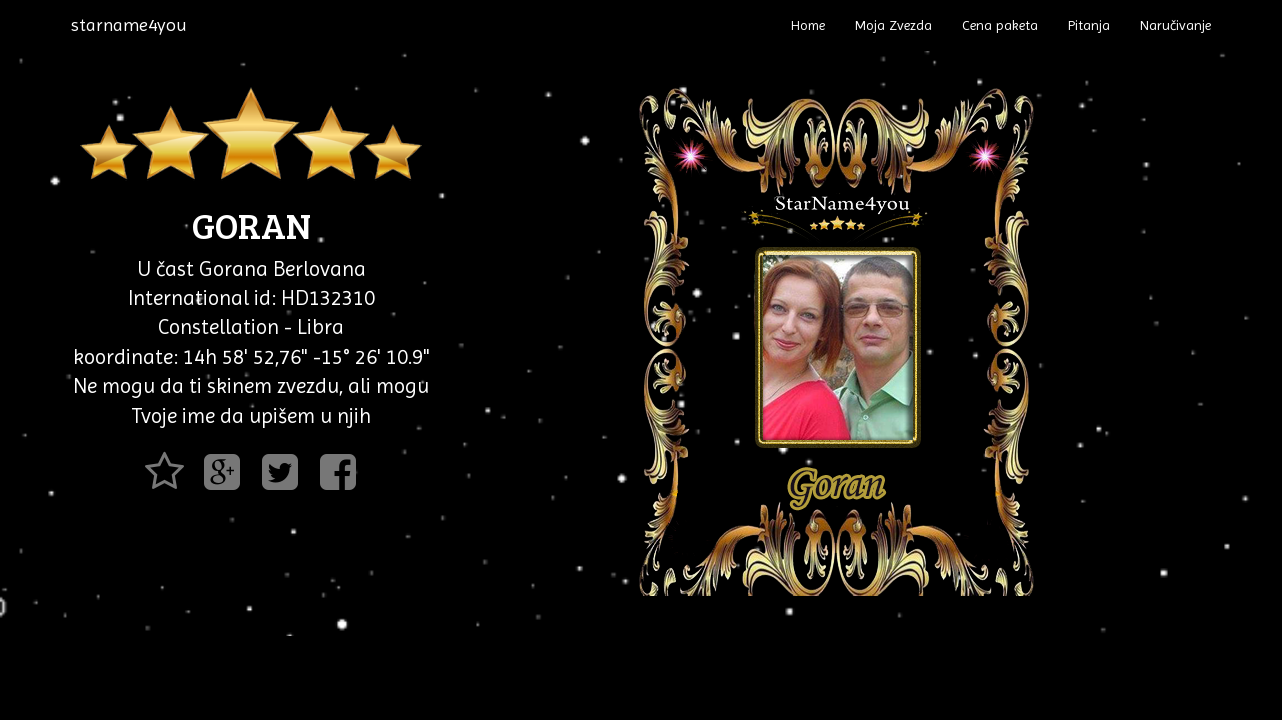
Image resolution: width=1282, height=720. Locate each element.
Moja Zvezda (893, 25)
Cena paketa (1000, 25)
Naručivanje (1175, 25)
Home (808, 25)
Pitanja (1089, 25)
